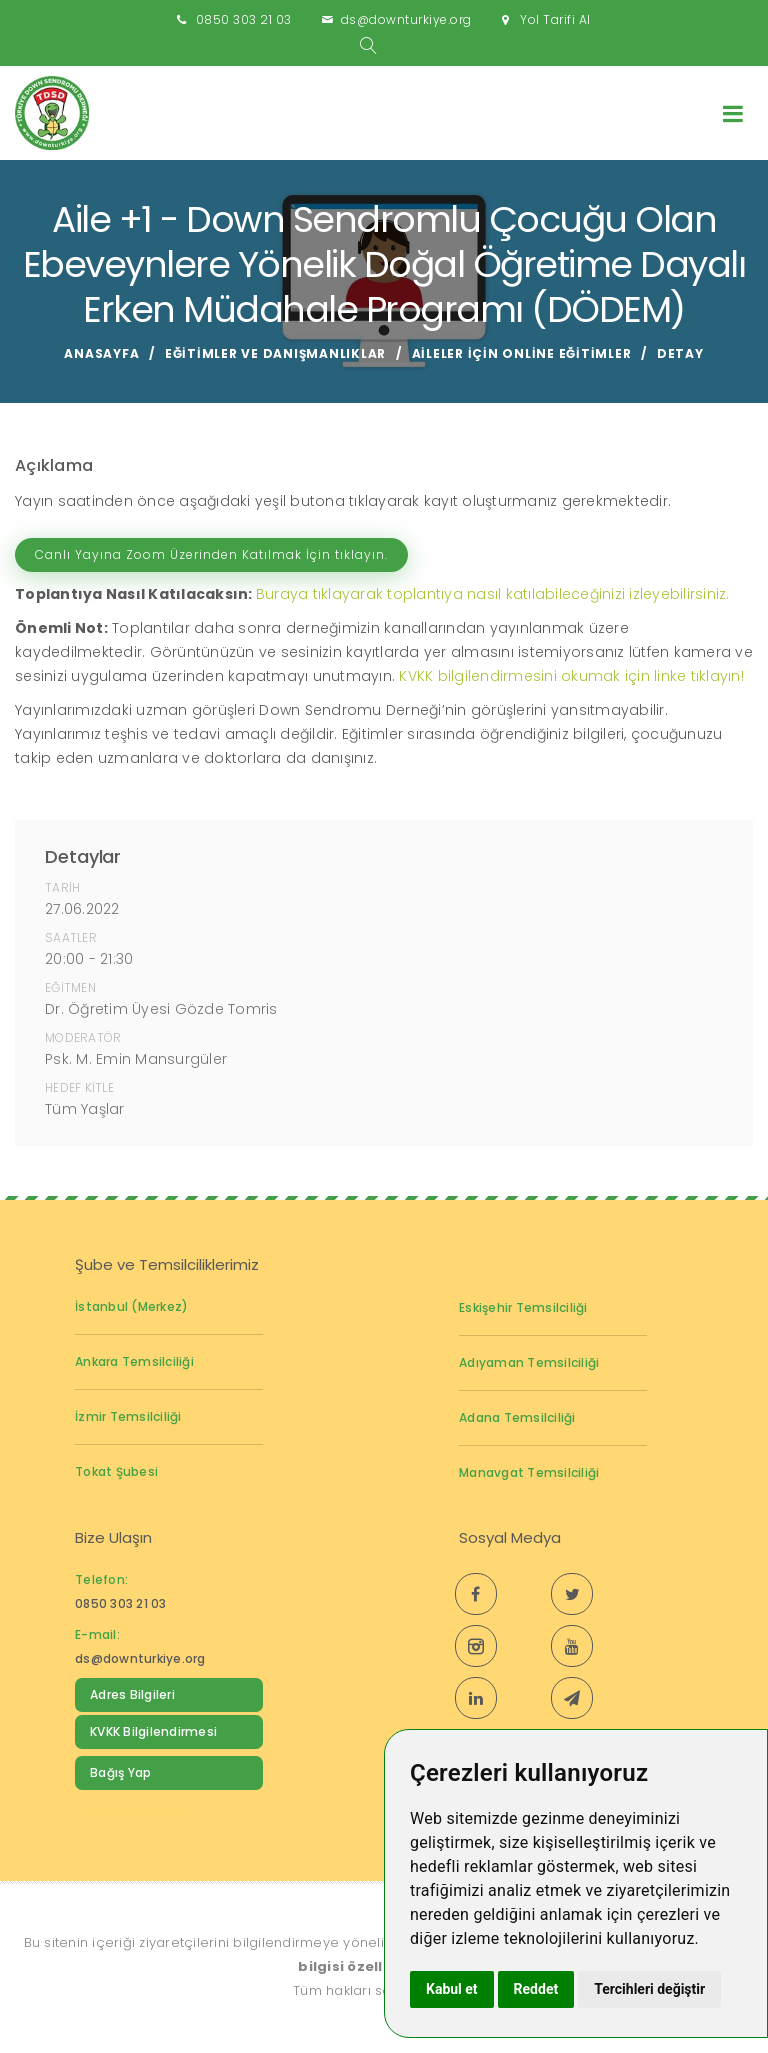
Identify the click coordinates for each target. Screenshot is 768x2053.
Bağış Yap (120, 1772)
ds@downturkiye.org (406, 19)
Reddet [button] (536, 1989)
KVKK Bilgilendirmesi (153, 1731)
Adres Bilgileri (132, 1694)
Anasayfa (101, 353)
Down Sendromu (142, 1813)
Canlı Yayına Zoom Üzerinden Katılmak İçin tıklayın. (211, 554)
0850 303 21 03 (244, 19)
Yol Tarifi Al (555, 19)
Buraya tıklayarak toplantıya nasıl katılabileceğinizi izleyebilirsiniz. (493, 594)
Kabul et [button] (452, 1989)
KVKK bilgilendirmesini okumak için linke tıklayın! (571, 676)
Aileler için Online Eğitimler (522, 353)
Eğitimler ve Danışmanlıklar (275, 353)
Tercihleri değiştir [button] (649, 1989)
